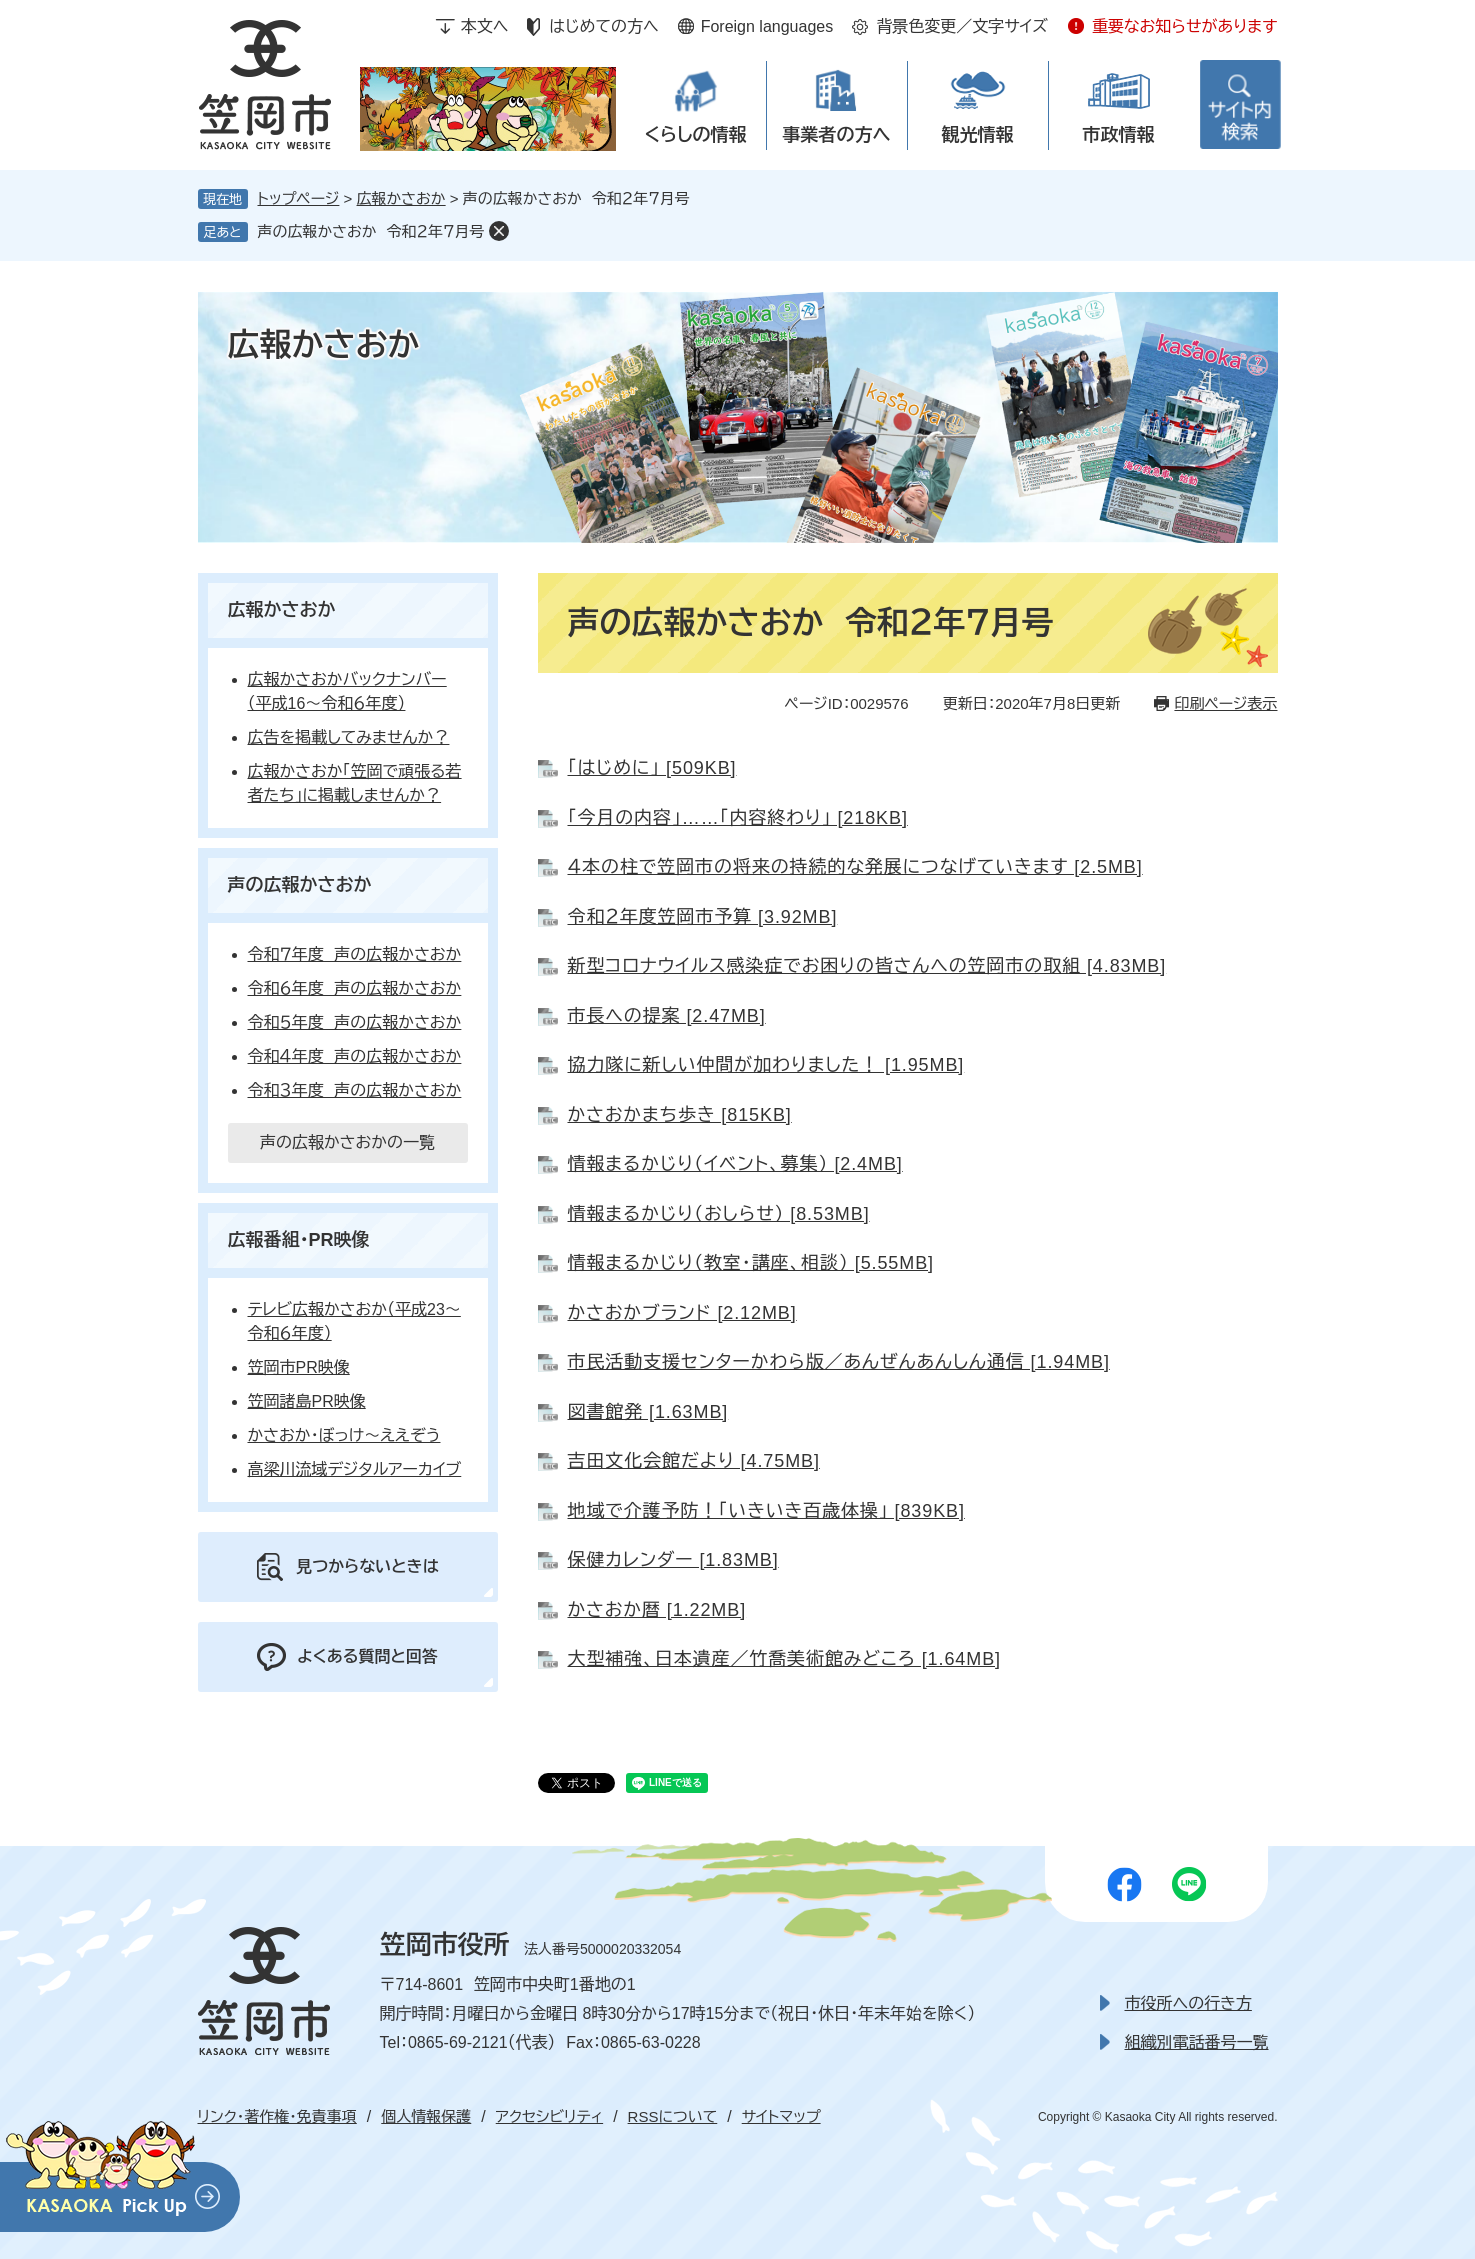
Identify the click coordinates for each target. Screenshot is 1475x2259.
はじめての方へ (603, 26)
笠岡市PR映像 (299, 1367)
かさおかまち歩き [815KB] (680, 1115)
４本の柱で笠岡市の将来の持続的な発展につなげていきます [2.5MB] (855, 867)
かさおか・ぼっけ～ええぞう (344, 1435)
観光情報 (978, 135)
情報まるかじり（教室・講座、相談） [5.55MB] (751, 1263)
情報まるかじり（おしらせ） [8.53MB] (719, 1214)
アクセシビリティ (549, 2116)
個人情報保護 (426, 2116)
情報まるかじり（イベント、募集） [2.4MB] (735, 1164)
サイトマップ (781, 2116)
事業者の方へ (837, 135)
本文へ (485, 26)
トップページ (299, 198)
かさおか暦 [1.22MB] (657, 1610)
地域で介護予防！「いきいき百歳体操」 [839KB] (766, 1511)
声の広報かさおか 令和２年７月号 (371, 231)
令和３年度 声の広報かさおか (355, 1090)
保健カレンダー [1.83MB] (673, 1560)
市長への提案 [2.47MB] (667, 1016)
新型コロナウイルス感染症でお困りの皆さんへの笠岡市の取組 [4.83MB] (867, 966)
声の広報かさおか (300, 885)
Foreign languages (767, 26)
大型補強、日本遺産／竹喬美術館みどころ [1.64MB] (784, 1659)
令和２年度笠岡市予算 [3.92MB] (703, 917)
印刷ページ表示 (1225, 703)
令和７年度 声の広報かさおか (355, 954)
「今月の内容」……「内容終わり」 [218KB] (738, 818)
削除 (499, 231)
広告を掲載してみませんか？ (349, 737)
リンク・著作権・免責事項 (277, 2116)
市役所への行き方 (1188, 2003)
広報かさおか (401, 198)
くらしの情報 (695, 135)
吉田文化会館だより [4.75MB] (694, 1461)
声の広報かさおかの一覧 (347, 1142)
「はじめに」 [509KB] (652, 768)
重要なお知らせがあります (1185, 26)
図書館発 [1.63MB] (648, 1412)
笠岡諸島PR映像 (307, 1401)
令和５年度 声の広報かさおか (355, 1022)
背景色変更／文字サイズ (962, 26)
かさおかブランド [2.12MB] (682, 1313)
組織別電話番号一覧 (1197, 2042)
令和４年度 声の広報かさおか (355, 1056)
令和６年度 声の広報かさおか (355, 988)
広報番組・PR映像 (299, 1240)
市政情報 (1119, 135)
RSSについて (673, 2116)
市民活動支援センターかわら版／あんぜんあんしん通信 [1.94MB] (839, 1362)
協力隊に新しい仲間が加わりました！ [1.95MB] (766, 1065)
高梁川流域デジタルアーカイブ (355, 1469)
